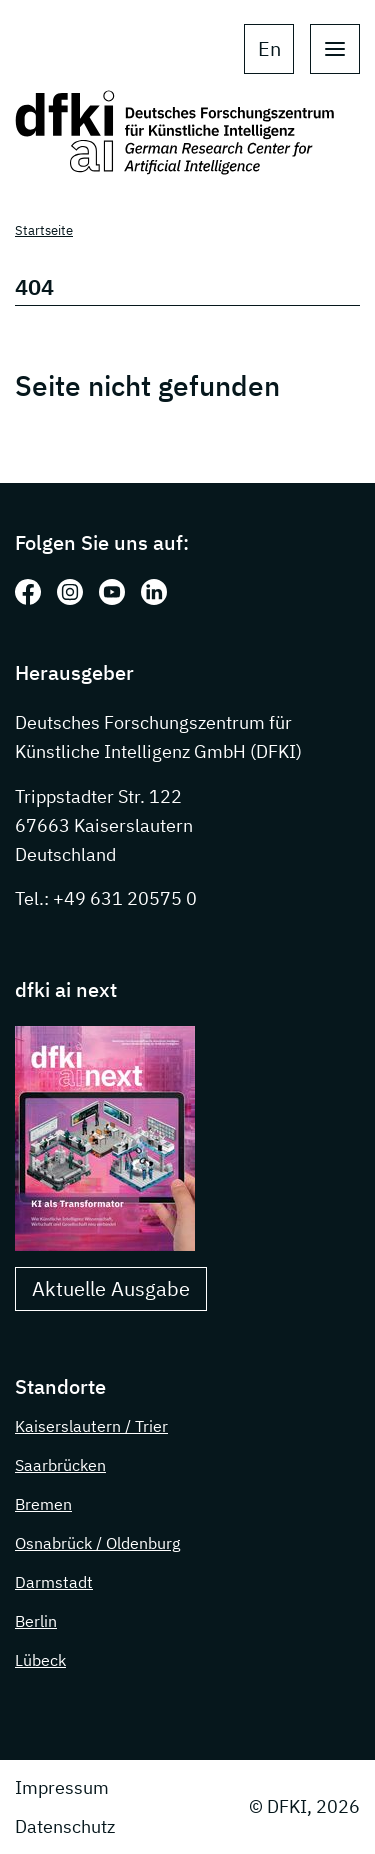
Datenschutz (65, 1826)
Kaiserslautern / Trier (91, 1426)
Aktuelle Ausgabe (111, 1288)
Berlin (36, 1621)
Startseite (44, 230)
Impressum (62, 1787)
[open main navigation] (335, 49)
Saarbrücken (60, 1465)
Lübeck (40, 1660)
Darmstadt (54, 1582)
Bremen (43, 1504)
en (269, 48)
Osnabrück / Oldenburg (97, 1543)
